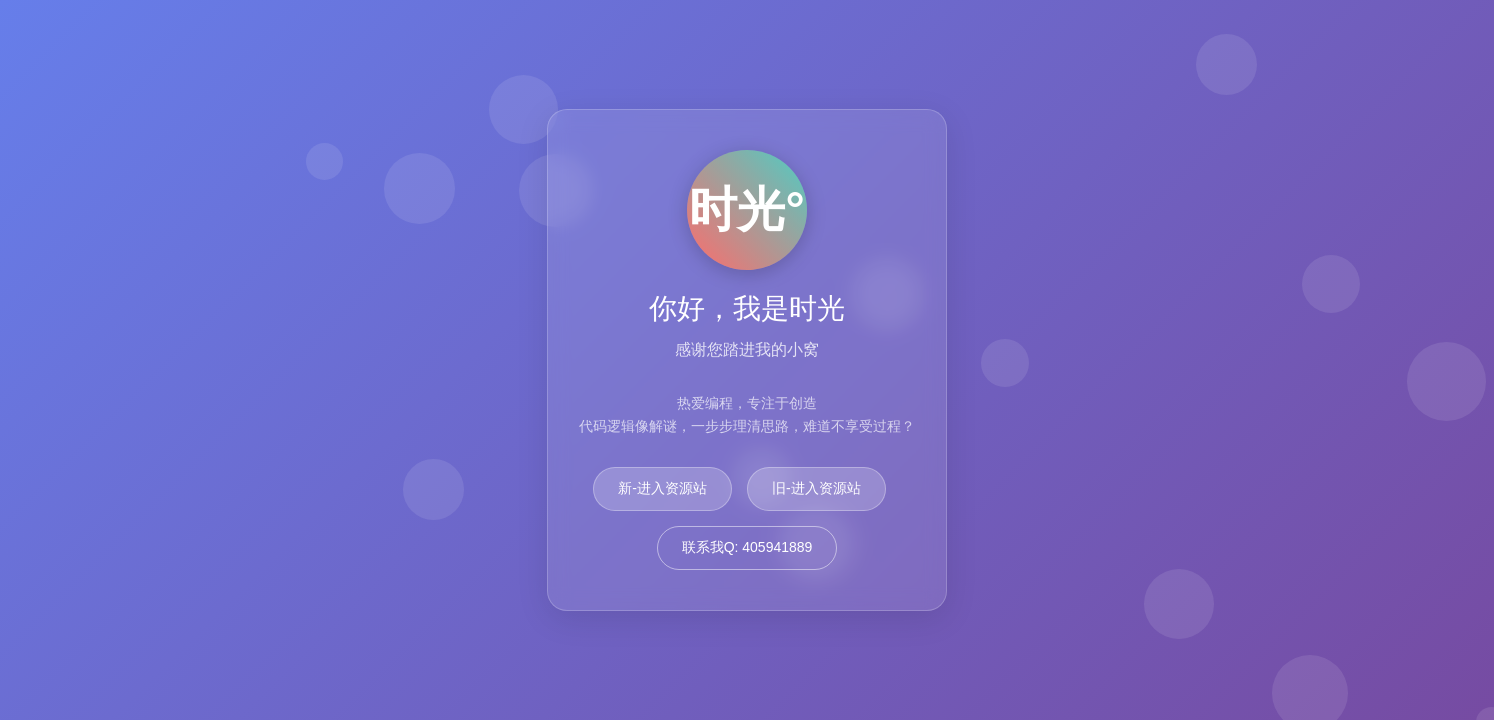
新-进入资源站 (662, 488)
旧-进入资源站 (816, 488)
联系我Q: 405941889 (747, 547)
